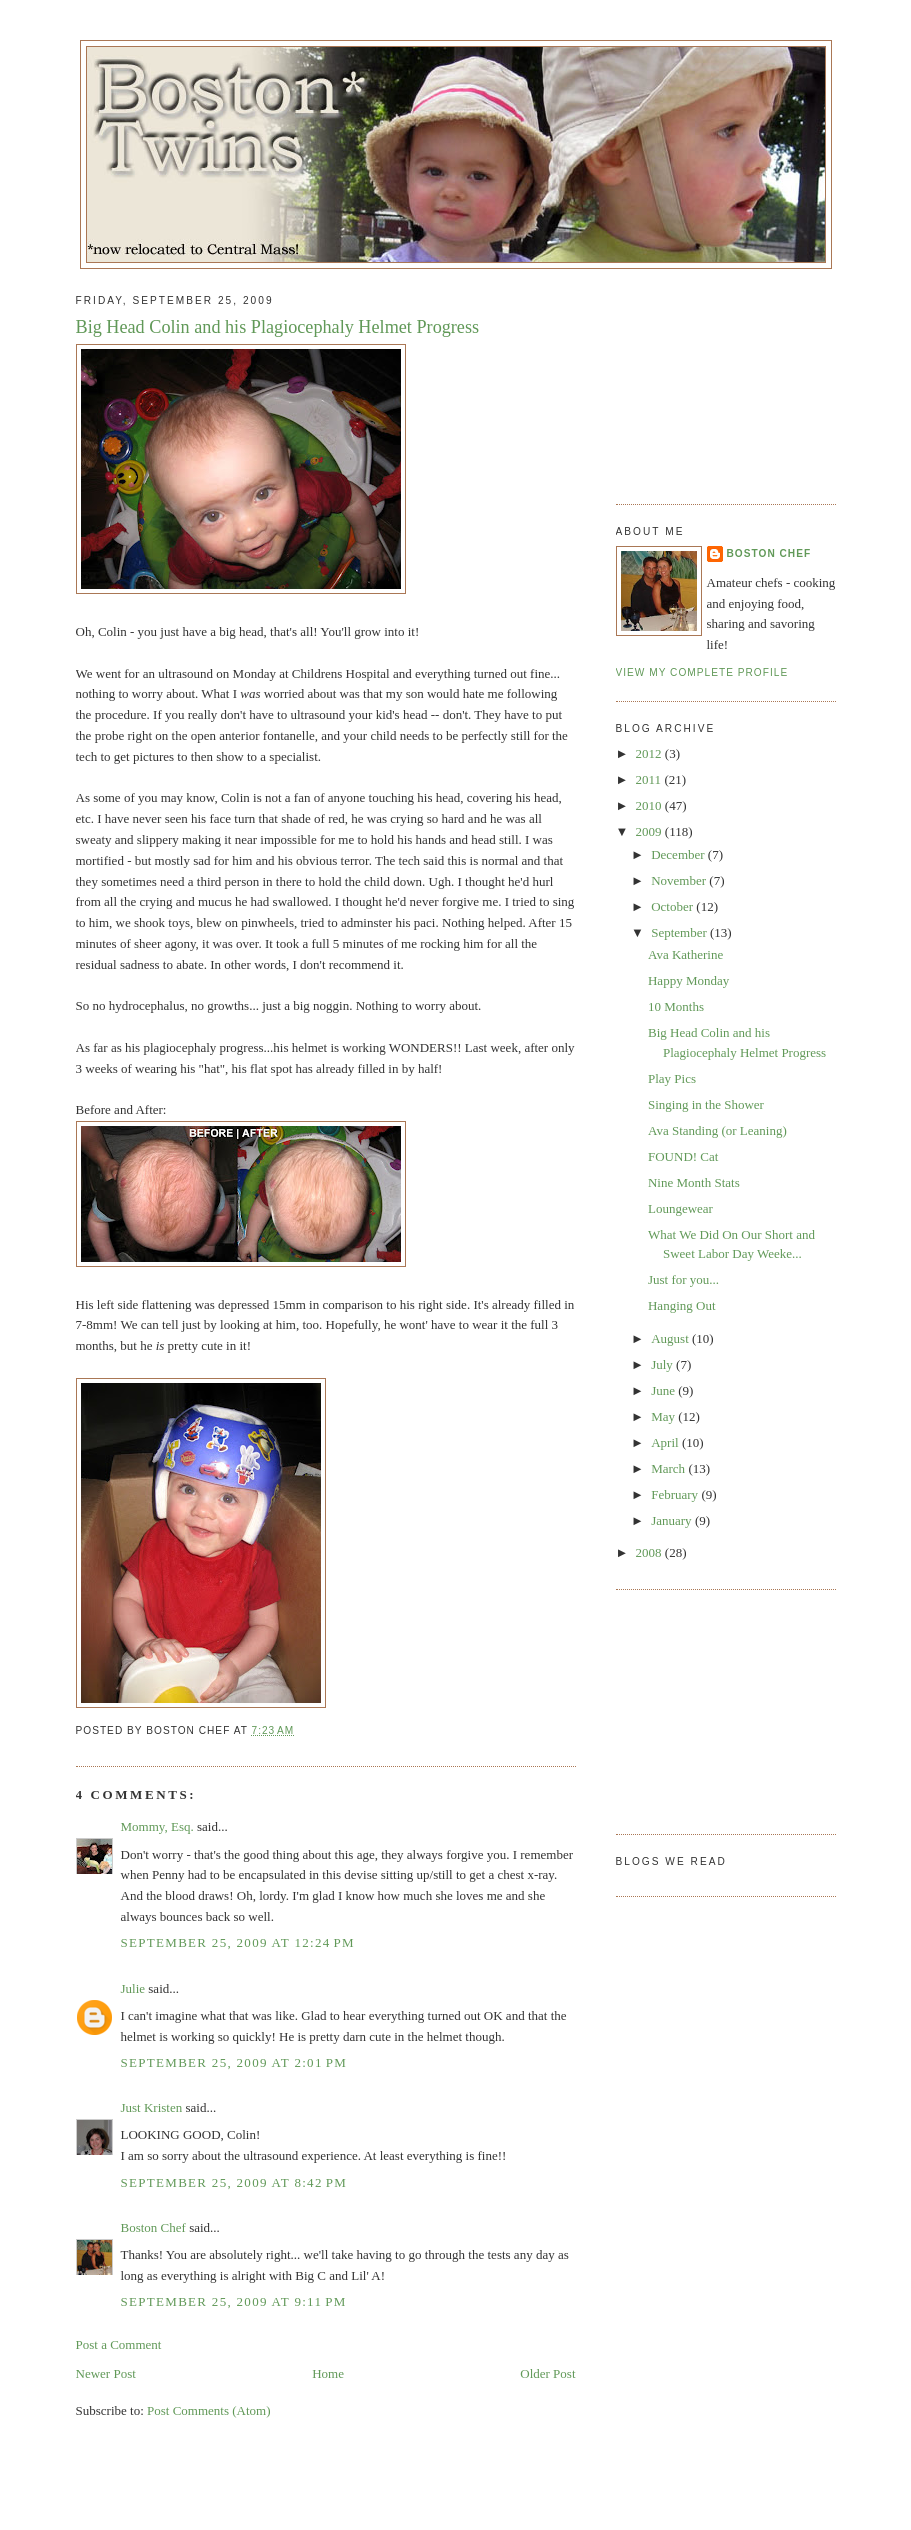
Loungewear (680, 1208)
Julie (133, 1988)
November (680, 880)
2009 (650, 831)
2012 (650, 753)
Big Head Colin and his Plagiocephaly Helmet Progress (278, 327)
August (671, 1338)
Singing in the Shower (706, 1104)
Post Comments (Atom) (209, 2410)
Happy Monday (688, 980)
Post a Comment (119, 2344)
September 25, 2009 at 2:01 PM (234, 2062)
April (666, 1442)
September (680, 932)
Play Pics (672, 1078)
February (676, 1494)
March (669, 1468)
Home (328, 2373)
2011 (650, 779)
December (679, 854)
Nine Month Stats (694, 1182)
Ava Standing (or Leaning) (717, 1130)
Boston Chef (153, 2227)
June (664, 1390)
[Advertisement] (716, 379)
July (663, 1364)
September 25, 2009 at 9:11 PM (234, 2301)
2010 (650, 805)
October (673, 906)
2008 (650, 1552)
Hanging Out (682, 1305)
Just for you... (683, 1279)
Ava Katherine (685, 954)
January (673, 1520)
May (664, 1416)
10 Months (676, 1006)
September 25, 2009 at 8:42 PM (234, 2182)
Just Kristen (152, 2107)
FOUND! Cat (683, 1156)
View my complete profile (702, 672)
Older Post (547, 2373)
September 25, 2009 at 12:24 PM (238, 1942)
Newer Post (106, 2373)
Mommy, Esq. (157, 1826)
